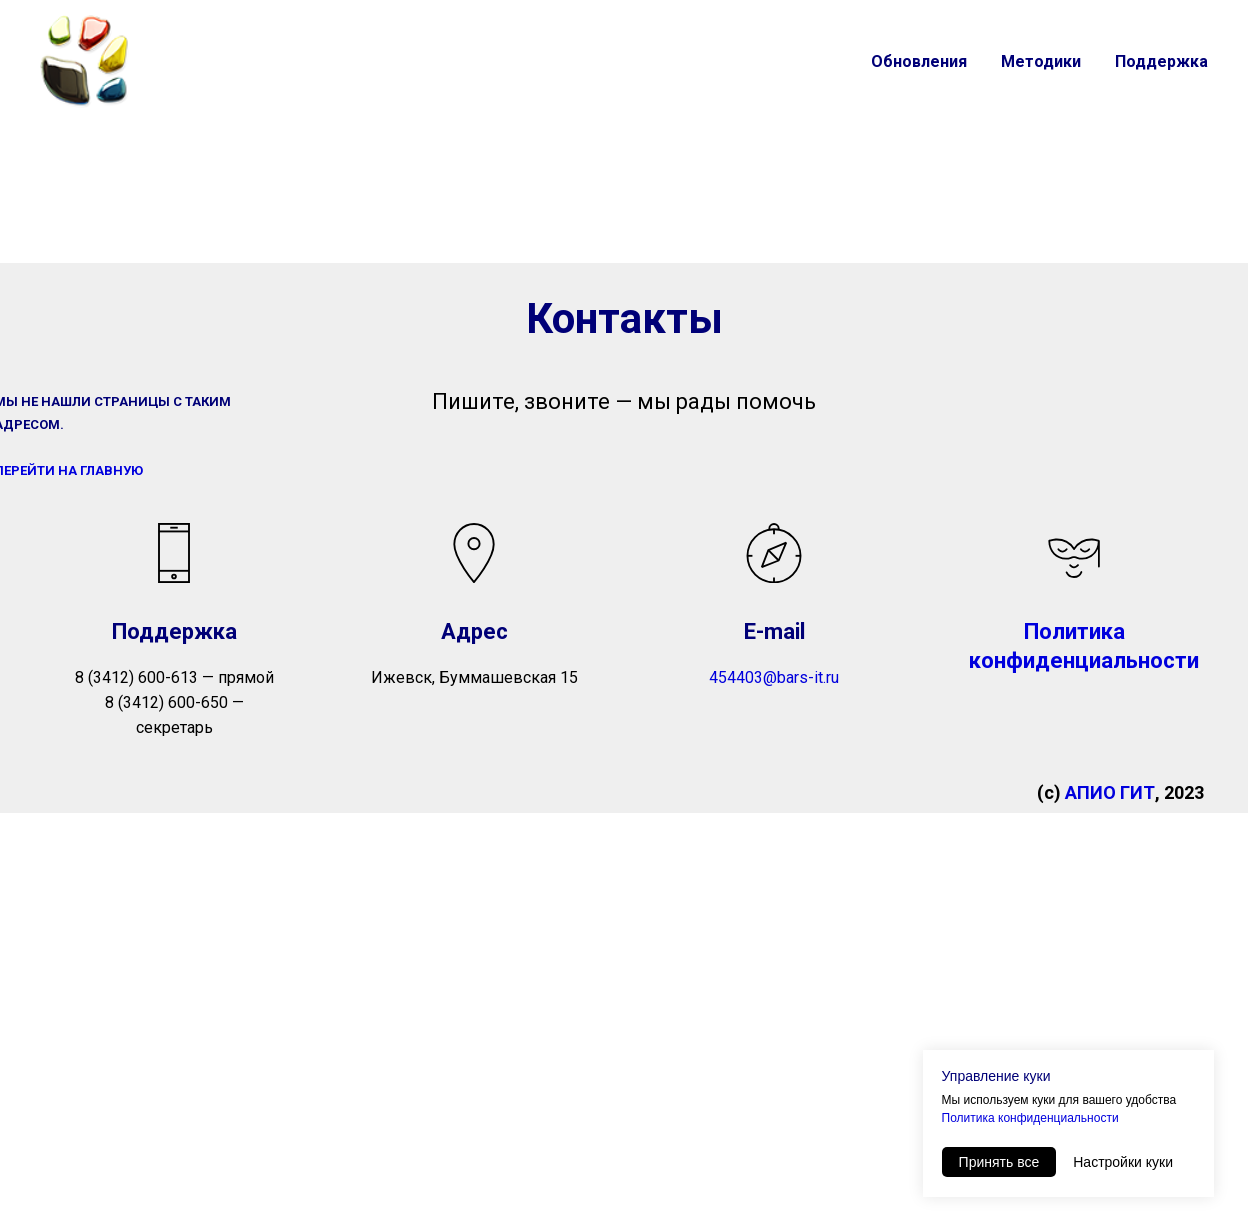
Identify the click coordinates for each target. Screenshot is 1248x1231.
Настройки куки (1123, 1162)
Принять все (999, 1162)
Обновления (919, 61)
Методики (1041, 61)
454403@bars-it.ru (774, 677)
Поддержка (1161, 61)
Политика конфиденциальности (1030, 1118)
